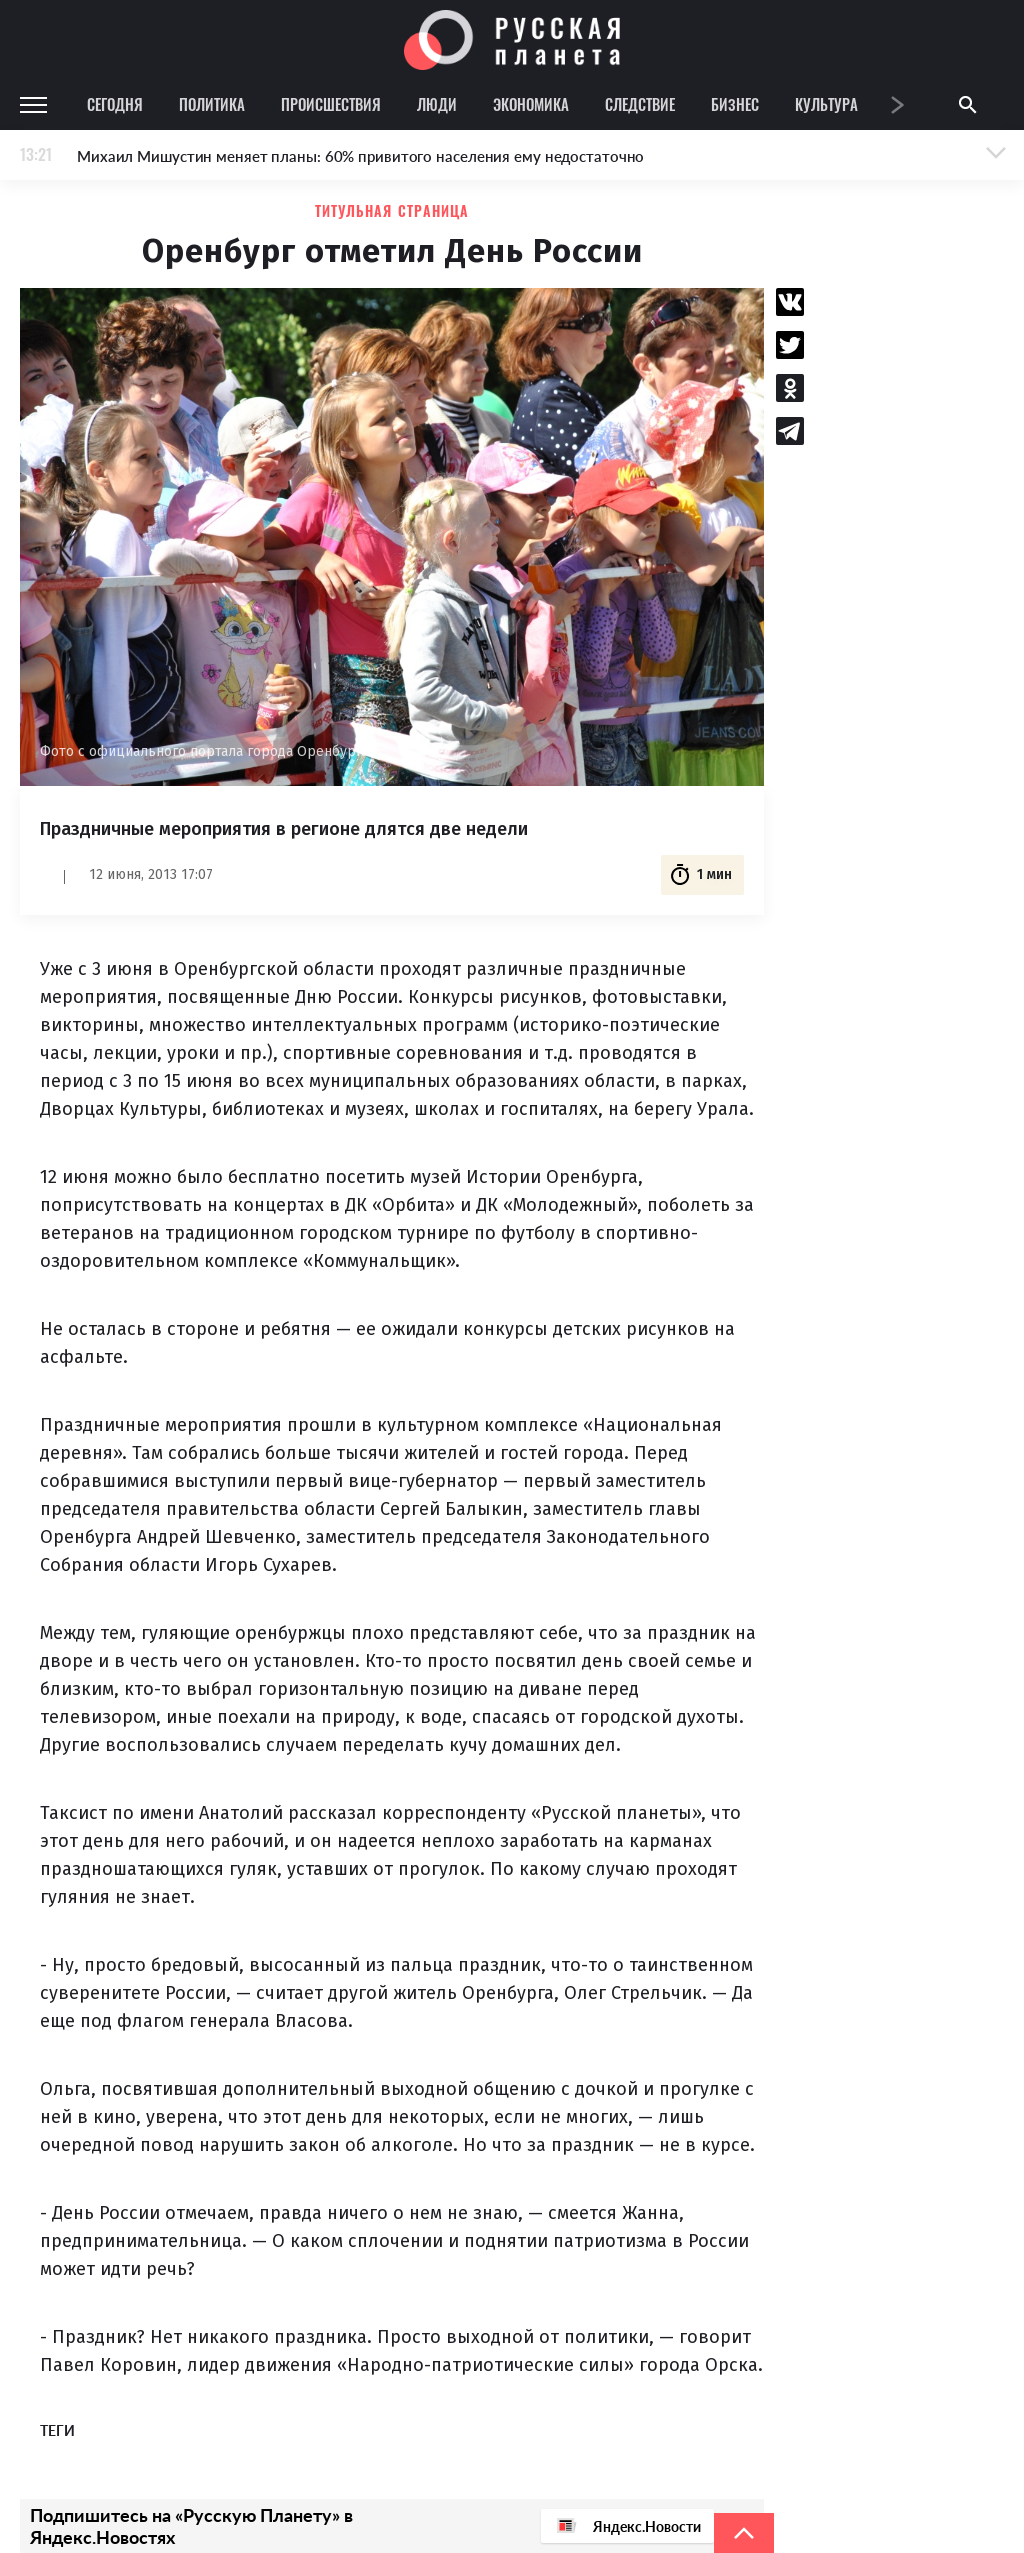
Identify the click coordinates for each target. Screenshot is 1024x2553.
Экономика (531, 104)
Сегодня (115, 104)
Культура (826, 104)
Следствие (640, 104)
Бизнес (735, 104)
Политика (212, 104)
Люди (437, 104)
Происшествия (331, 104)
